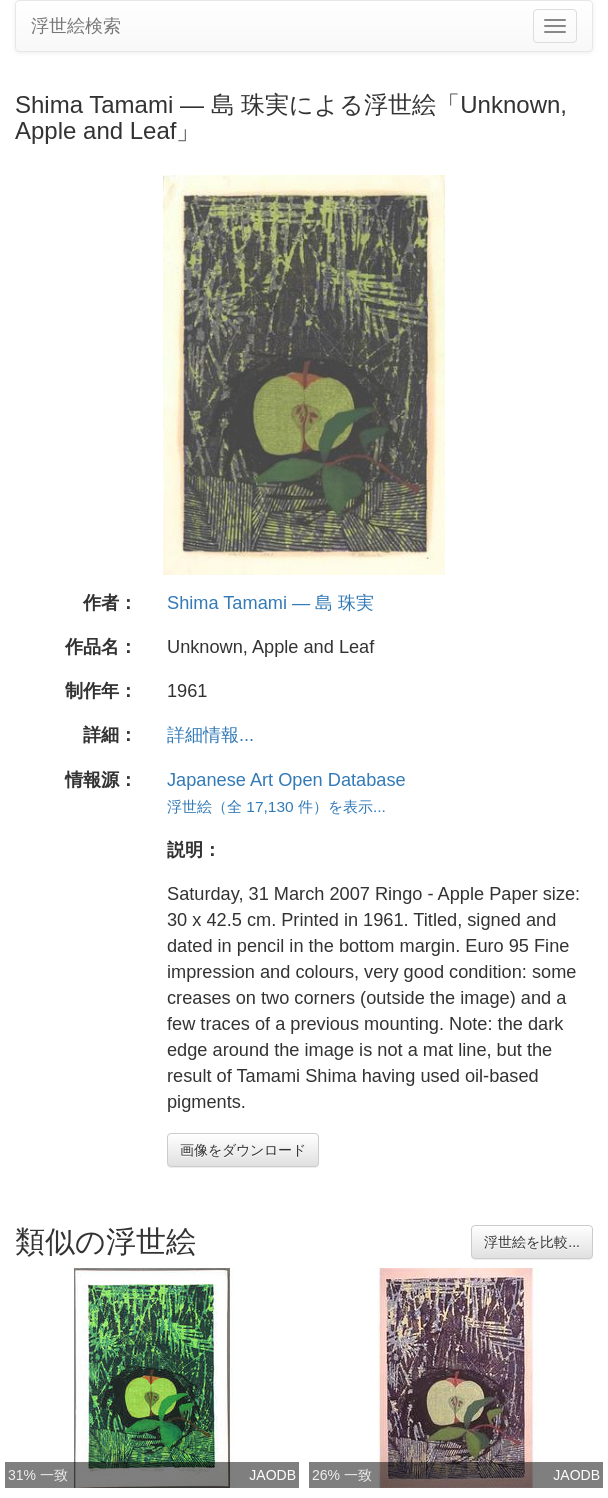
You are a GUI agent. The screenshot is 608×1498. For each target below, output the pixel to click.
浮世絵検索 (76, 26)
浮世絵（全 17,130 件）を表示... (276, 806)
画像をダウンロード (243, 1150)
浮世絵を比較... (532, 1242)
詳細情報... (210, 735)
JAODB (272, 1475)
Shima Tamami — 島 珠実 (270, 603)
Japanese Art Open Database (286, 780)
